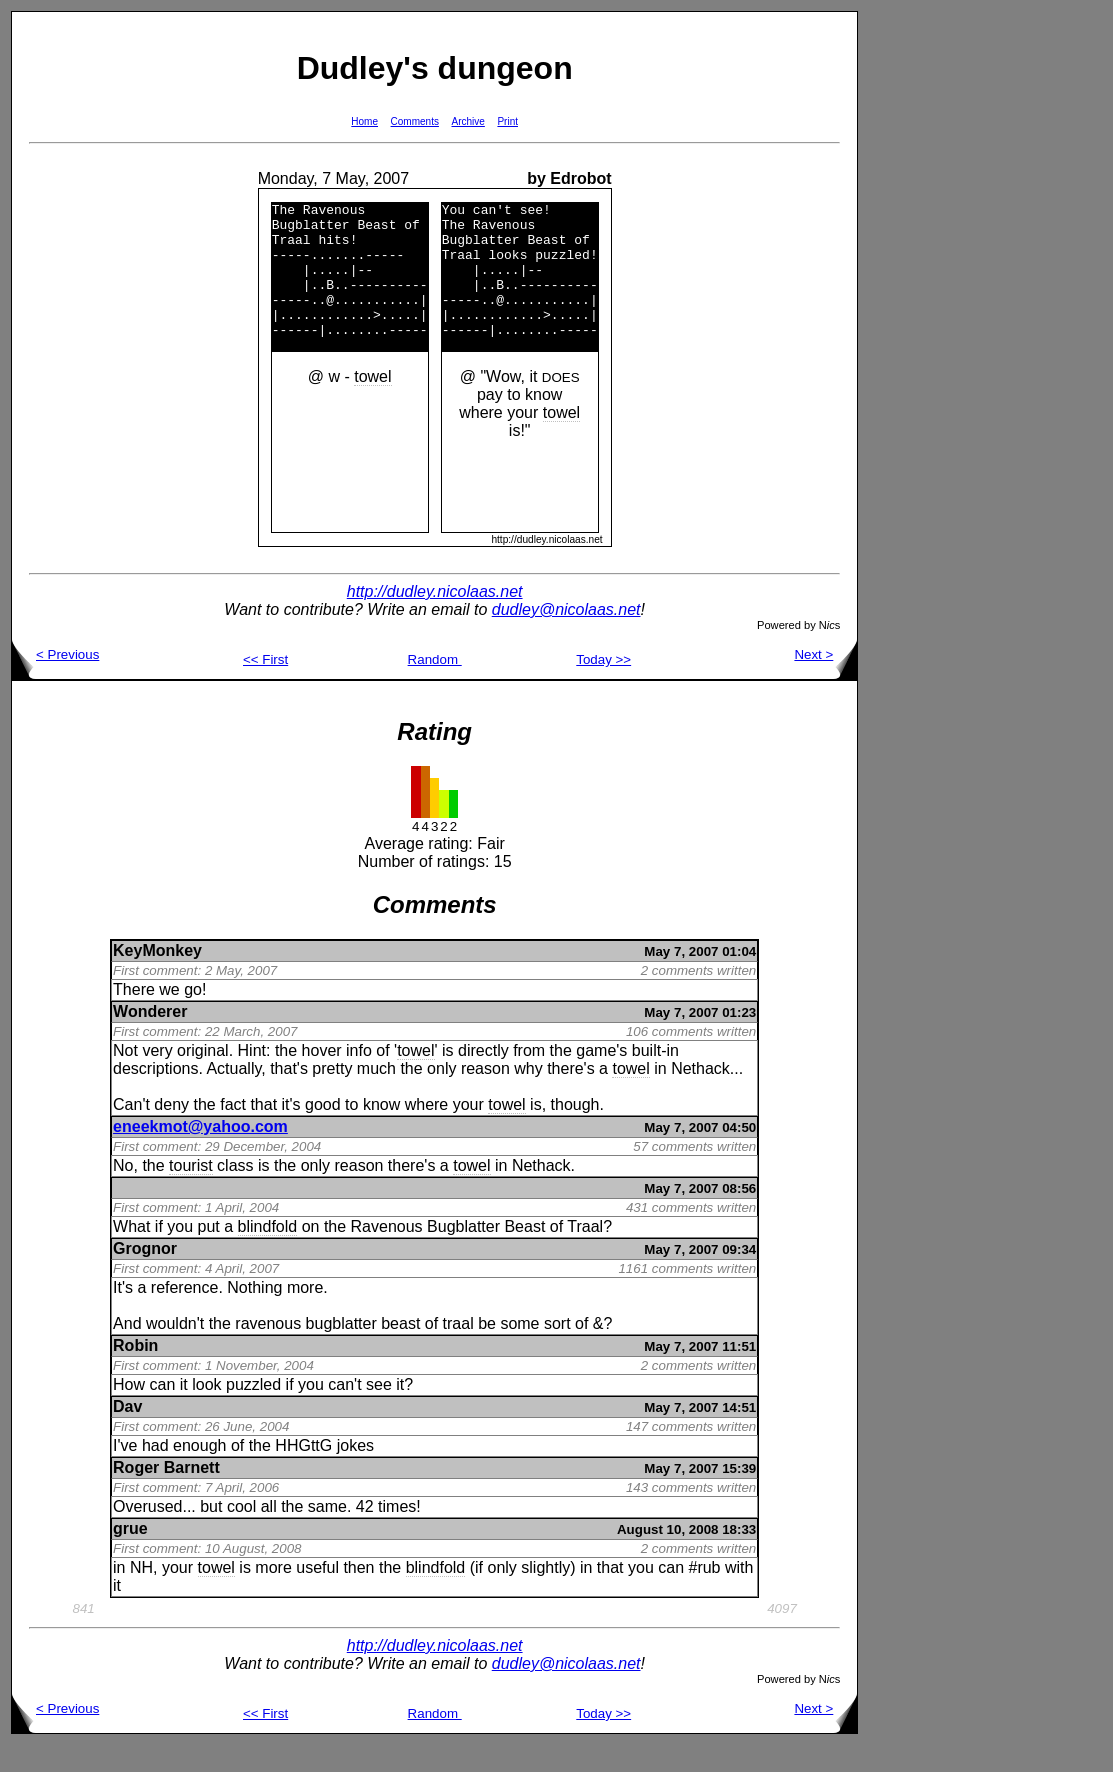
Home (364, 121)
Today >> (603, 686)
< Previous (55, 681)
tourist (191, 1192)
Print (507, 121)
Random (435, 686)
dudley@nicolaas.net (566, 636)
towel (372, 403)
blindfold (268, 1253)
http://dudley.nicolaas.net (435, 618)
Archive (468, 121)
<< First (265, 686)
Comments (415, 121)
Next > (825, 681)
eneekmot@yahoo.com (200, 1153)
